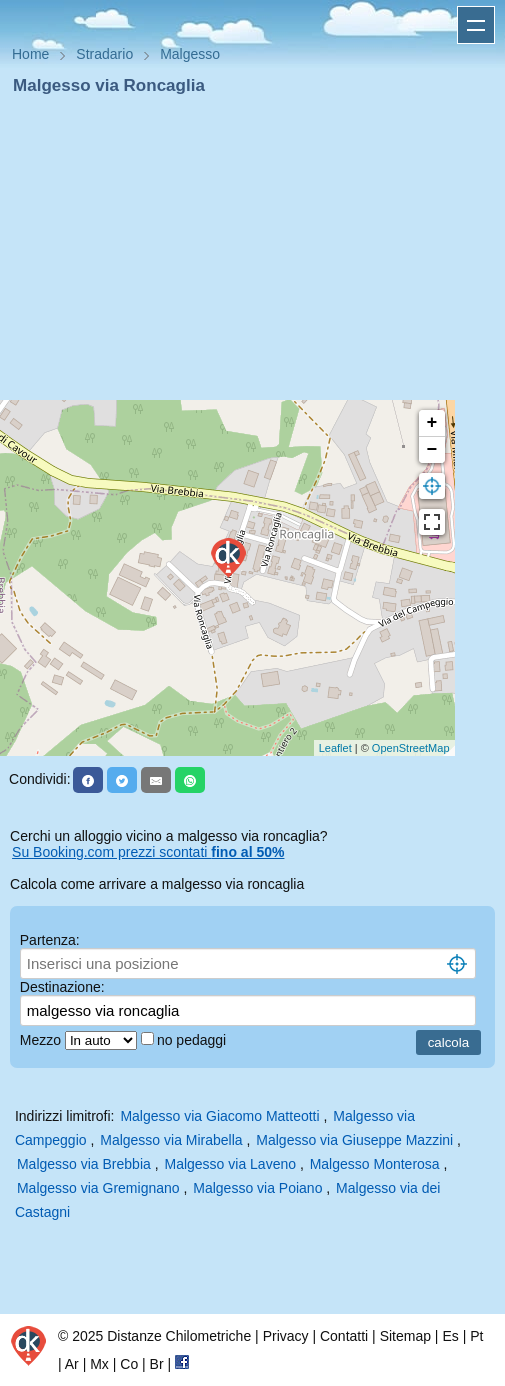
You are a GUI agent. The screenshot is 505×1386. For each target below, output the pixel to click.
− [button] (432, 450)
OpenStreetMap (411, 748)
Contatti (344, 1336)
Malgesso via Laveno (230, 1164)
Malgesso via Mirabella (171, 1140)
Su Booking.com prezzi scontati (148, 852)
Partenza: (50, 940)
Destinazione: (62, 987)
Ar (72, 1364)
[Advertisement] (252, 248)
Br (157, 1364)
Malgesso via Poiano (257, 1188)
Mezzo (42, 1040)
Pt (476, 1336)
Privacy (286, 1336)
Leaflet (335, 748)
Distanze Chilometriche (179, 1336)
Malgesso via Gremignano (98, 1188)
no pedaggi (193, 1040)
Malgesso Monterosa (375, 1164)
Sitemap (405, 1336)
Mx (99, 1364)
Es (450, 1336)
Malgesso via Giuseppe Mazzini (354, 1140)
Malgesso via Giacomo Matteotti (219, 1116)
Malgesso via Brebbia (84, 1164)
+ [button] (432, 423)
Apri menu (476, 25)
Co (129, 1364)
